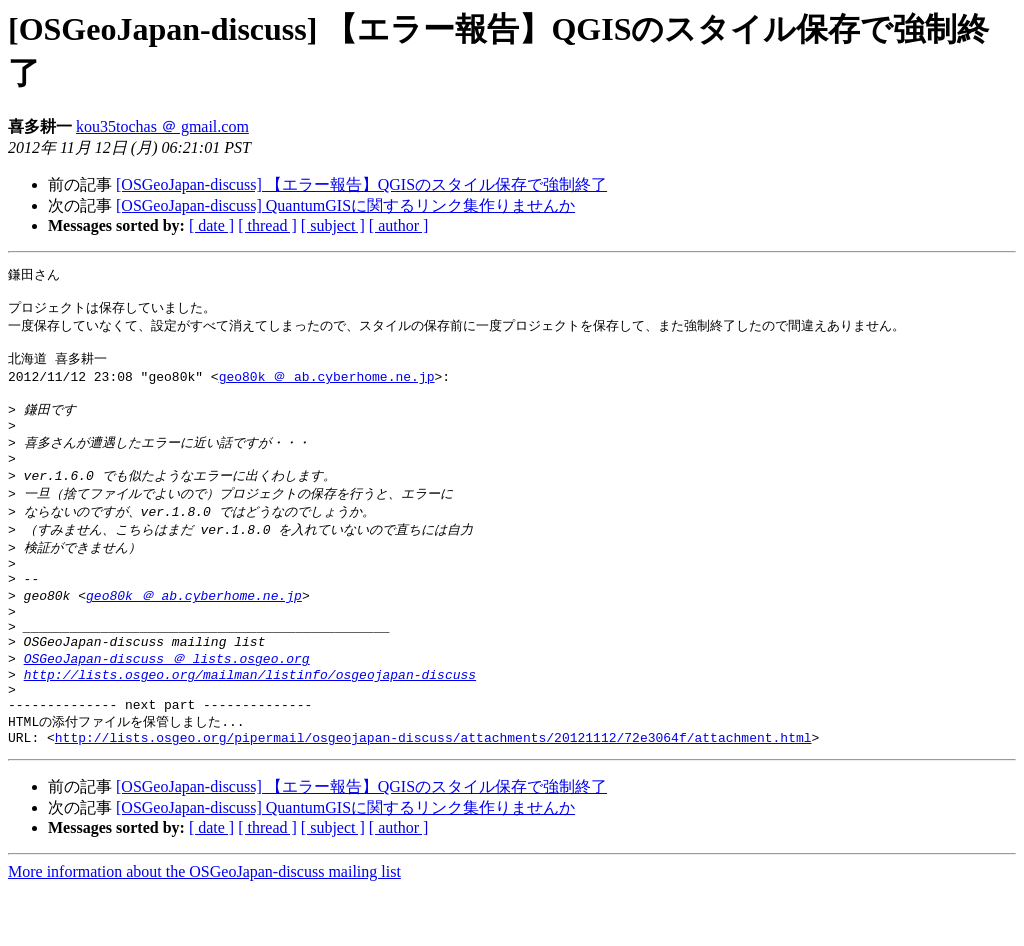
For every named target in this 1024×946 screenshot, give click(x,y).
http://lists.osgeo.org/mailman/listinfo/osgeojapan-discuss (250, 721)
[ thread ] (267, 225)
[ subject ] (333, 225)
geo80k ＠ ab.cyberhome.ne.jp (327, 387)
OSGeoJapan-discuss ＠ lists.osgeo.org (167, 702)
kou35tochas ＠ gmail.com (162, 126)
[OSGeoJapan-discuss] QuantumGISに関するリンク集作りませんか (345, 205)
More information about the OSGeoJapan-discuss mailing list (204, 928)
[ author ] (399, 225)
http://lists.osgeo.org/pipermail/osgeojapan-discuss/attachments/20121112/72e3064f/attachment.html (433, 794)
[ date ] (211, 225)
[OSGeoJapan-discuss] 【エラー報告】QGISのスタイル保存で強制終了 (361, 184)
